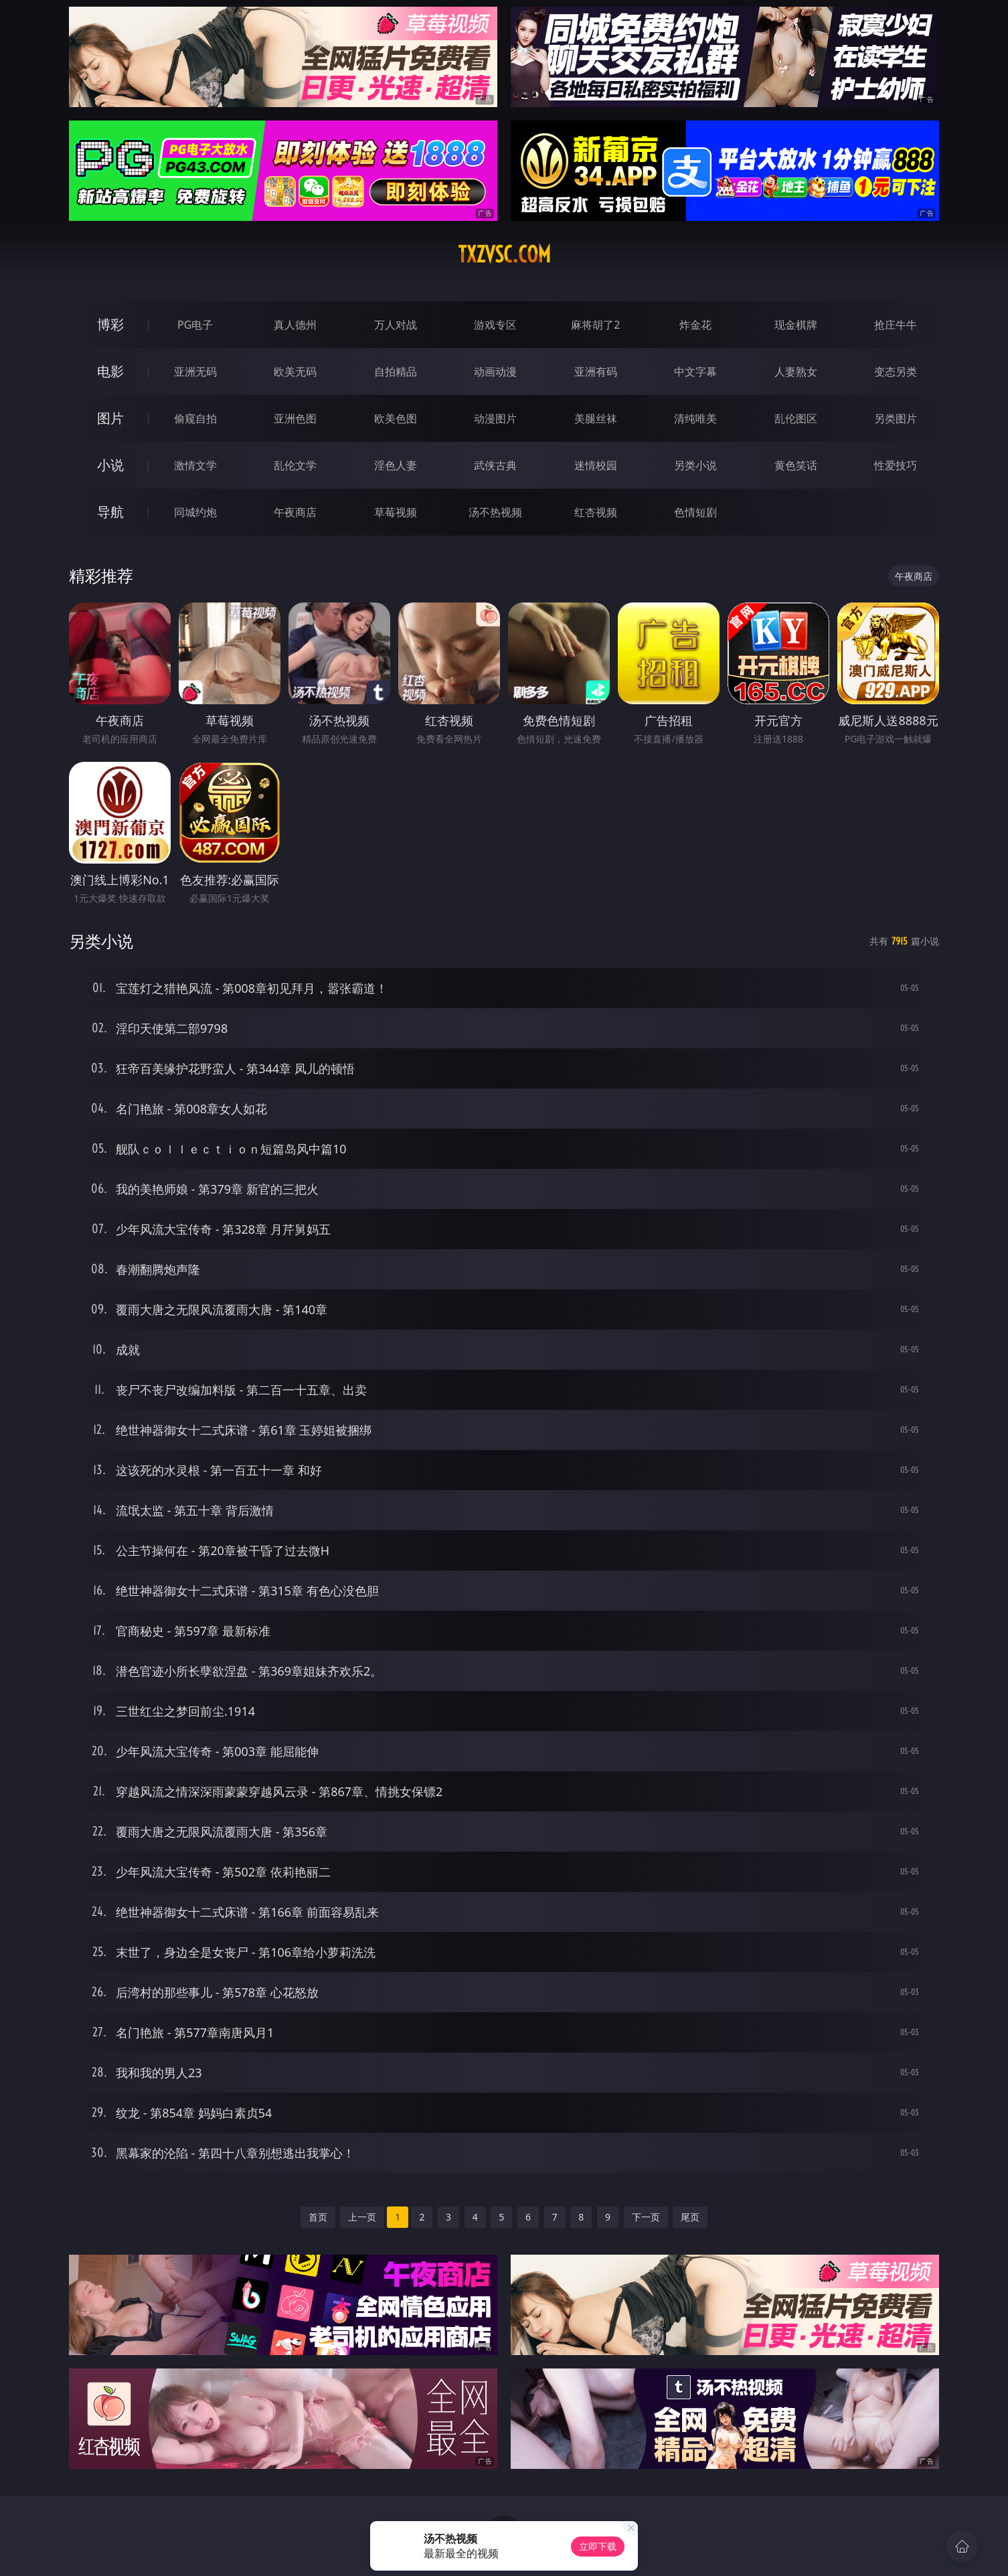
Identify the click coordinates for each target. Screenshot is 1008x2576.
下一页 (646, 2216)
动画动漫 (495, 371)
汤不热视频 (495, 512)
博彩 (110, 324)
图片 (110, 418)
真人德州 (295, 324)
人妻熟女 (795, 371)
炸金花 (695, 324)
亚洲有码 (595, 371)
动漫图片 (495, 418)
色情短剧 (695, 512)
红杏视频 (595, 512)
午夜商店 (295, 512)
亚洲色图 (295, 418)
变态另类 (895, 371)
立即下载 (597, 2546)
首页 (318, 2216)
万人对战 (395, 324)
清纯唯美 (695, 418)
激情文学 (195, 465)
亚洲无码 (195, 371)
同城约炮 (195, 512)
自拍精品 (395, 371)
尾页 (690, 2216)
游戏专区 (495, 324)
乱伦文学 (295, 465)
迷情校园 (595, 465)
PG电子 (195, 324)
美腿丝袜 (595, 418)
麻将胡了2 (595, 324)
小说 (110, 465)
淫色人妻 (395, 465)
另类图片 (895, 418)
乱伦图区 (795, 418)
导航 (110, 512)
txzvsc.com (504, 254)
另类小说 (695, 465)
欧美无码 (295, 371)
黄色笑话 (795, 465)
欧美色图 (395, 418)
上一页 (362, 2216)
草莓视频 (395, 512)
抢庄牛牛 (895, 324)
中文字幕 (695, 371)
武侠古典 (495, 465)
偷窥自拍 (195, 418)
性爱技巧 (895, 465)
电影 (110, 371)
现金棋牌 (795, 324)
